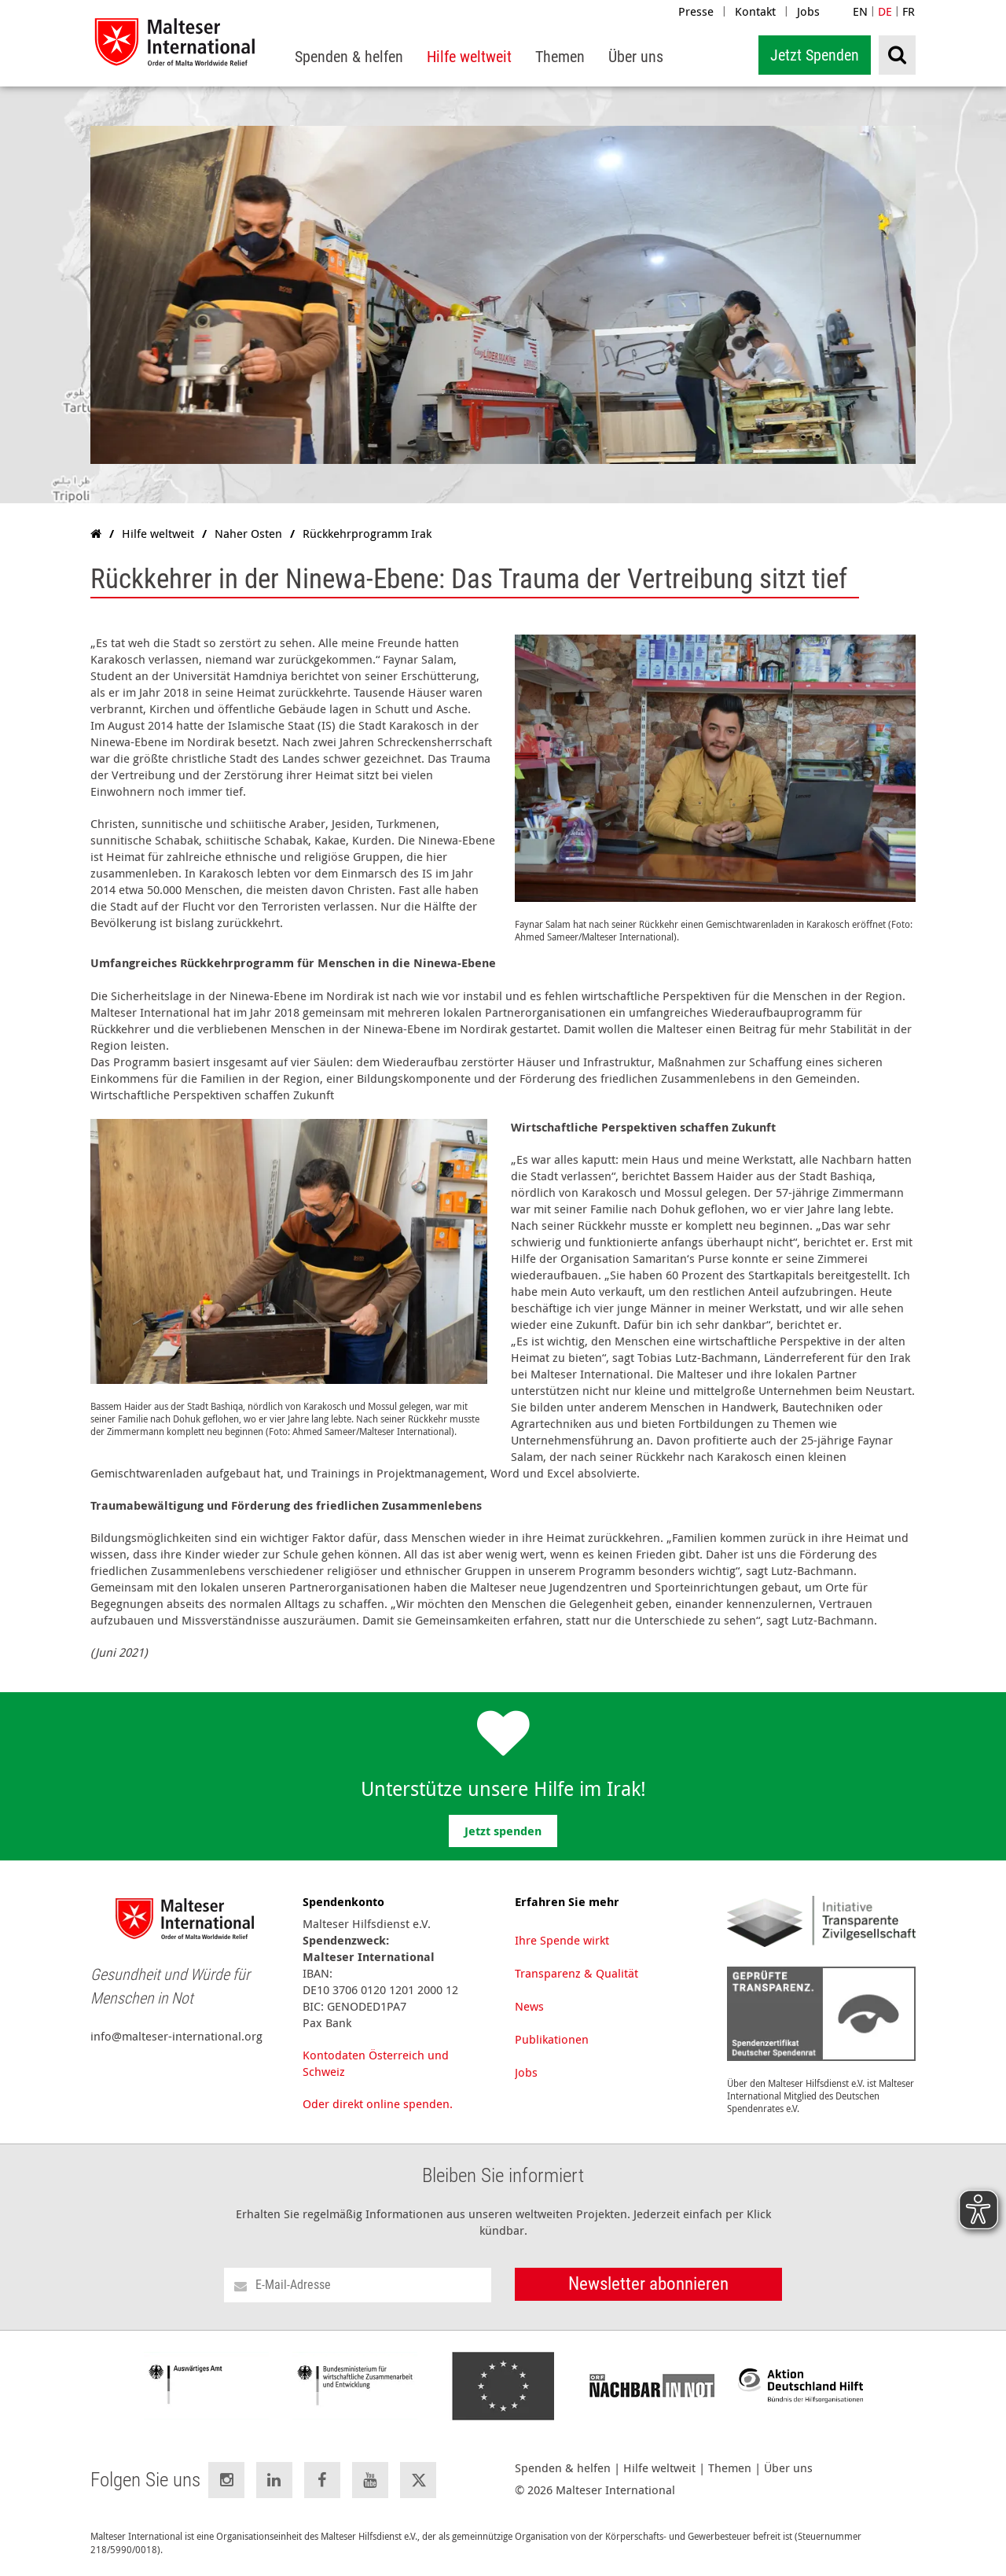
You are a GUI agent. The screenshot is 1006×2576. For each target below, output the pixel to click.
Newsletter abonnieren (648, 2283)
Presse (696, 11)
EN (860, 11)
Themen (729, 2468)
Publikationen (552, 2039)
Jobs (808, 11)
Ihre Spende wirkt (562, 1940)
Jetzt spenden (503, 1831)
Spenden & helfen (563, 2468)
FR (908, 11)
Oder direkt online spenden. (378, 2103)
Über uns (788, 2468)
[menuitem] (349, 57)
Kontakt (755, 11)
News (529, 2006)
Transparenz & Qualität (576, 1973)
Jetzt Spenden (814, 55)
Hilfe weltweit (659, 2468)
